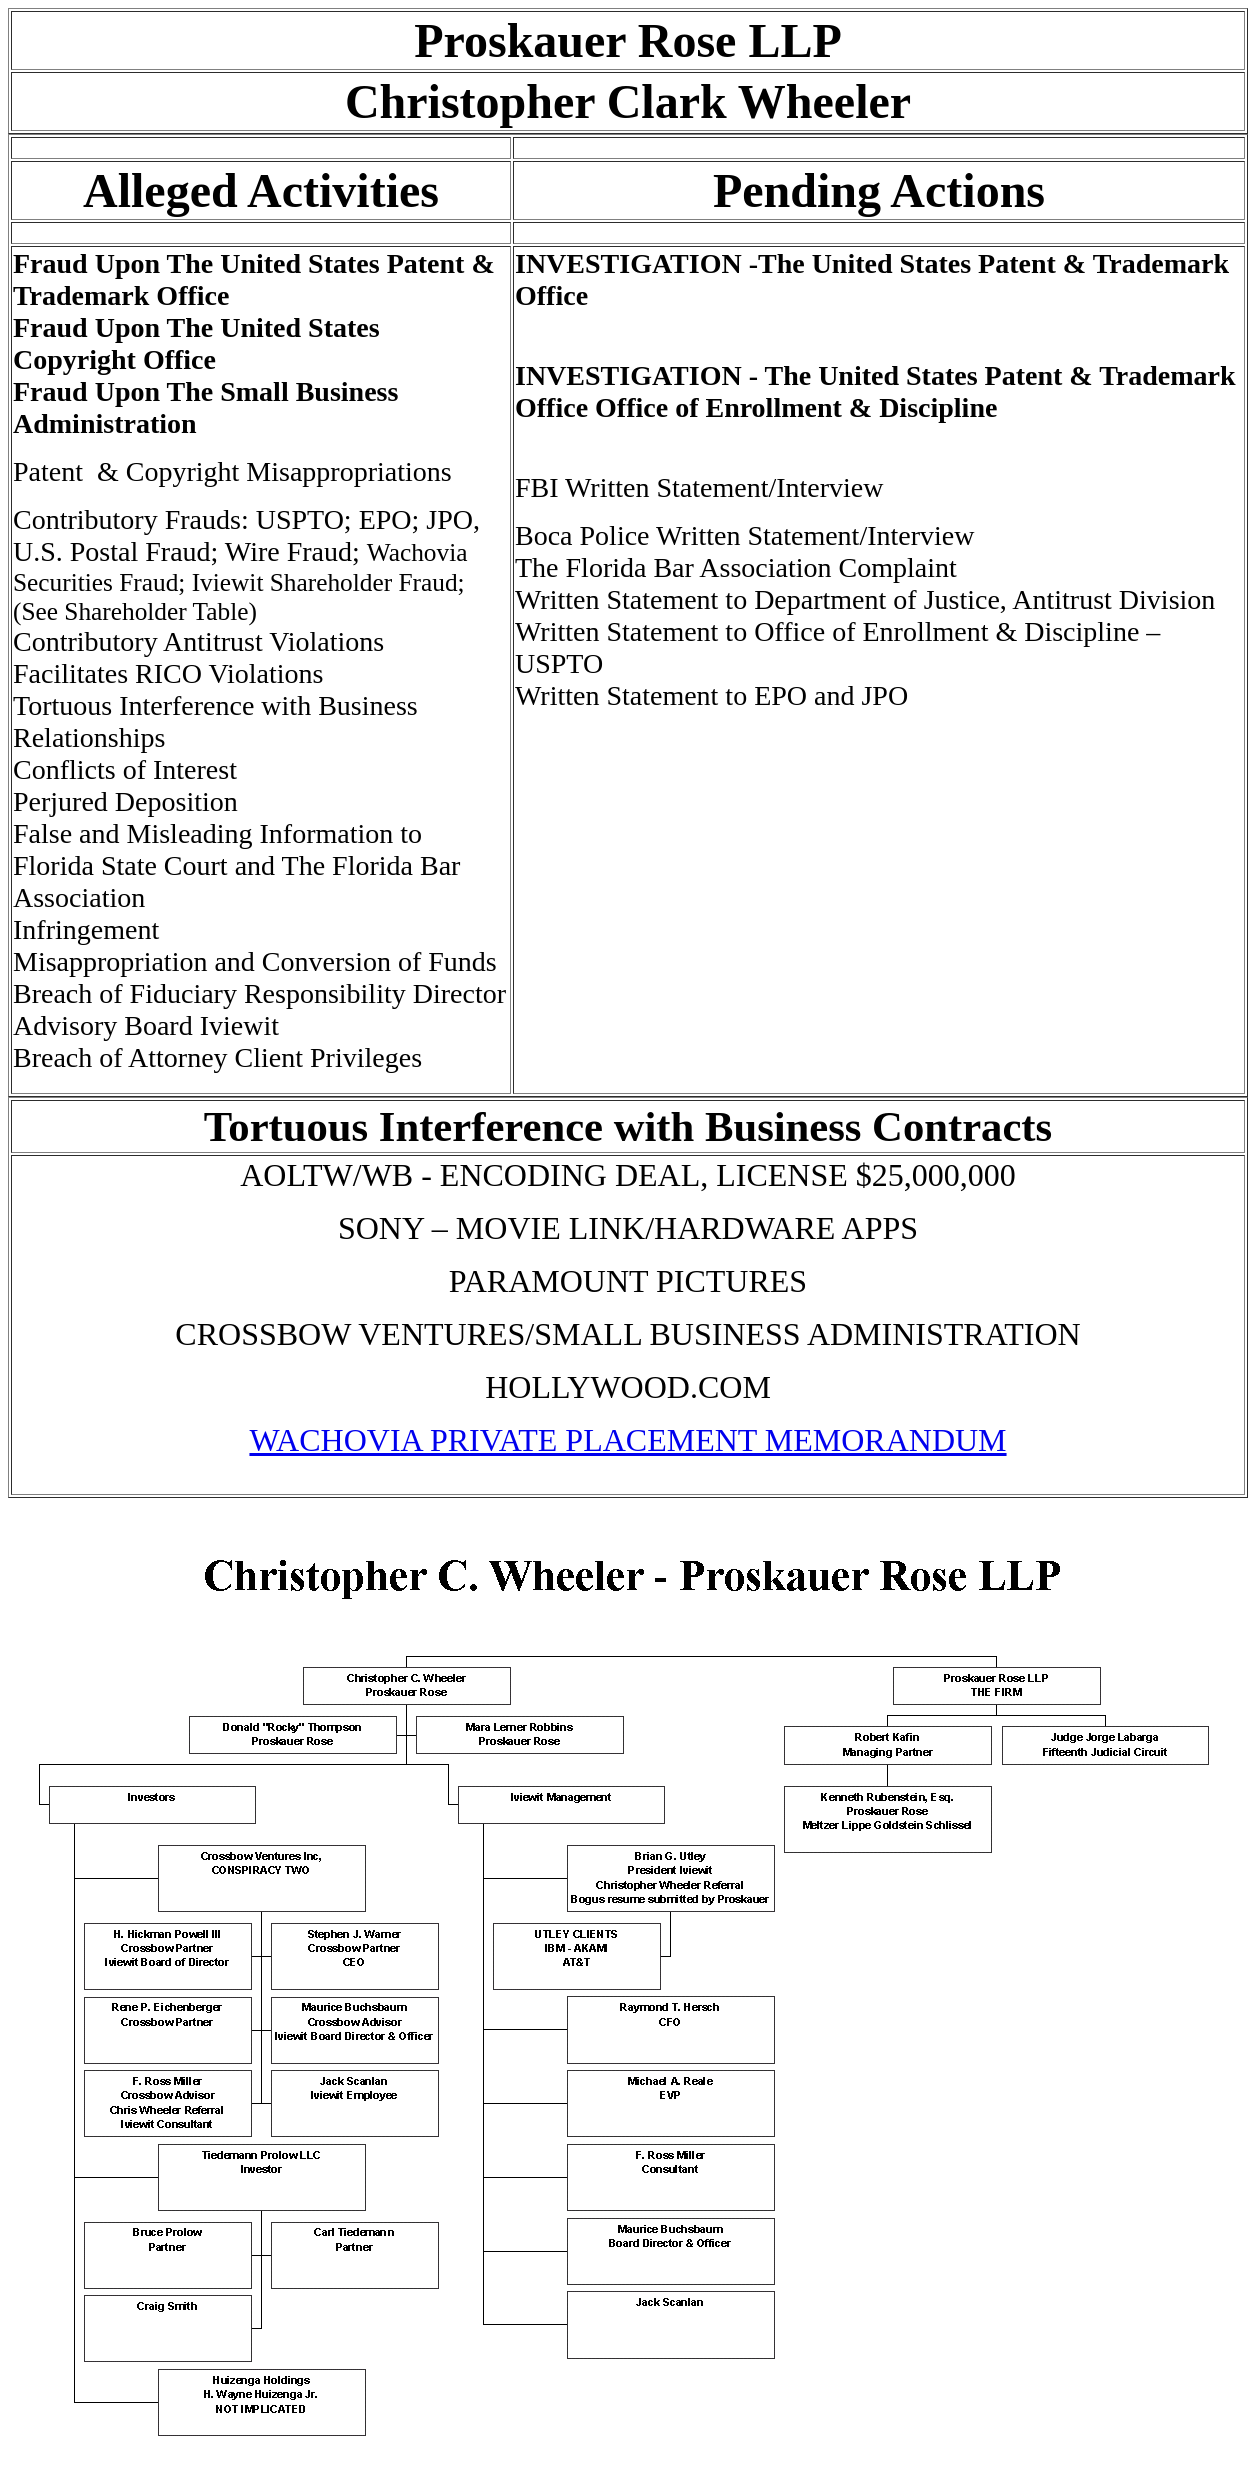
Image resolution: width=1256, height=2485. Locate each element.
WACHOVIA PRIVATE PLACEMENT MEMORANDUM (627, 1440)
